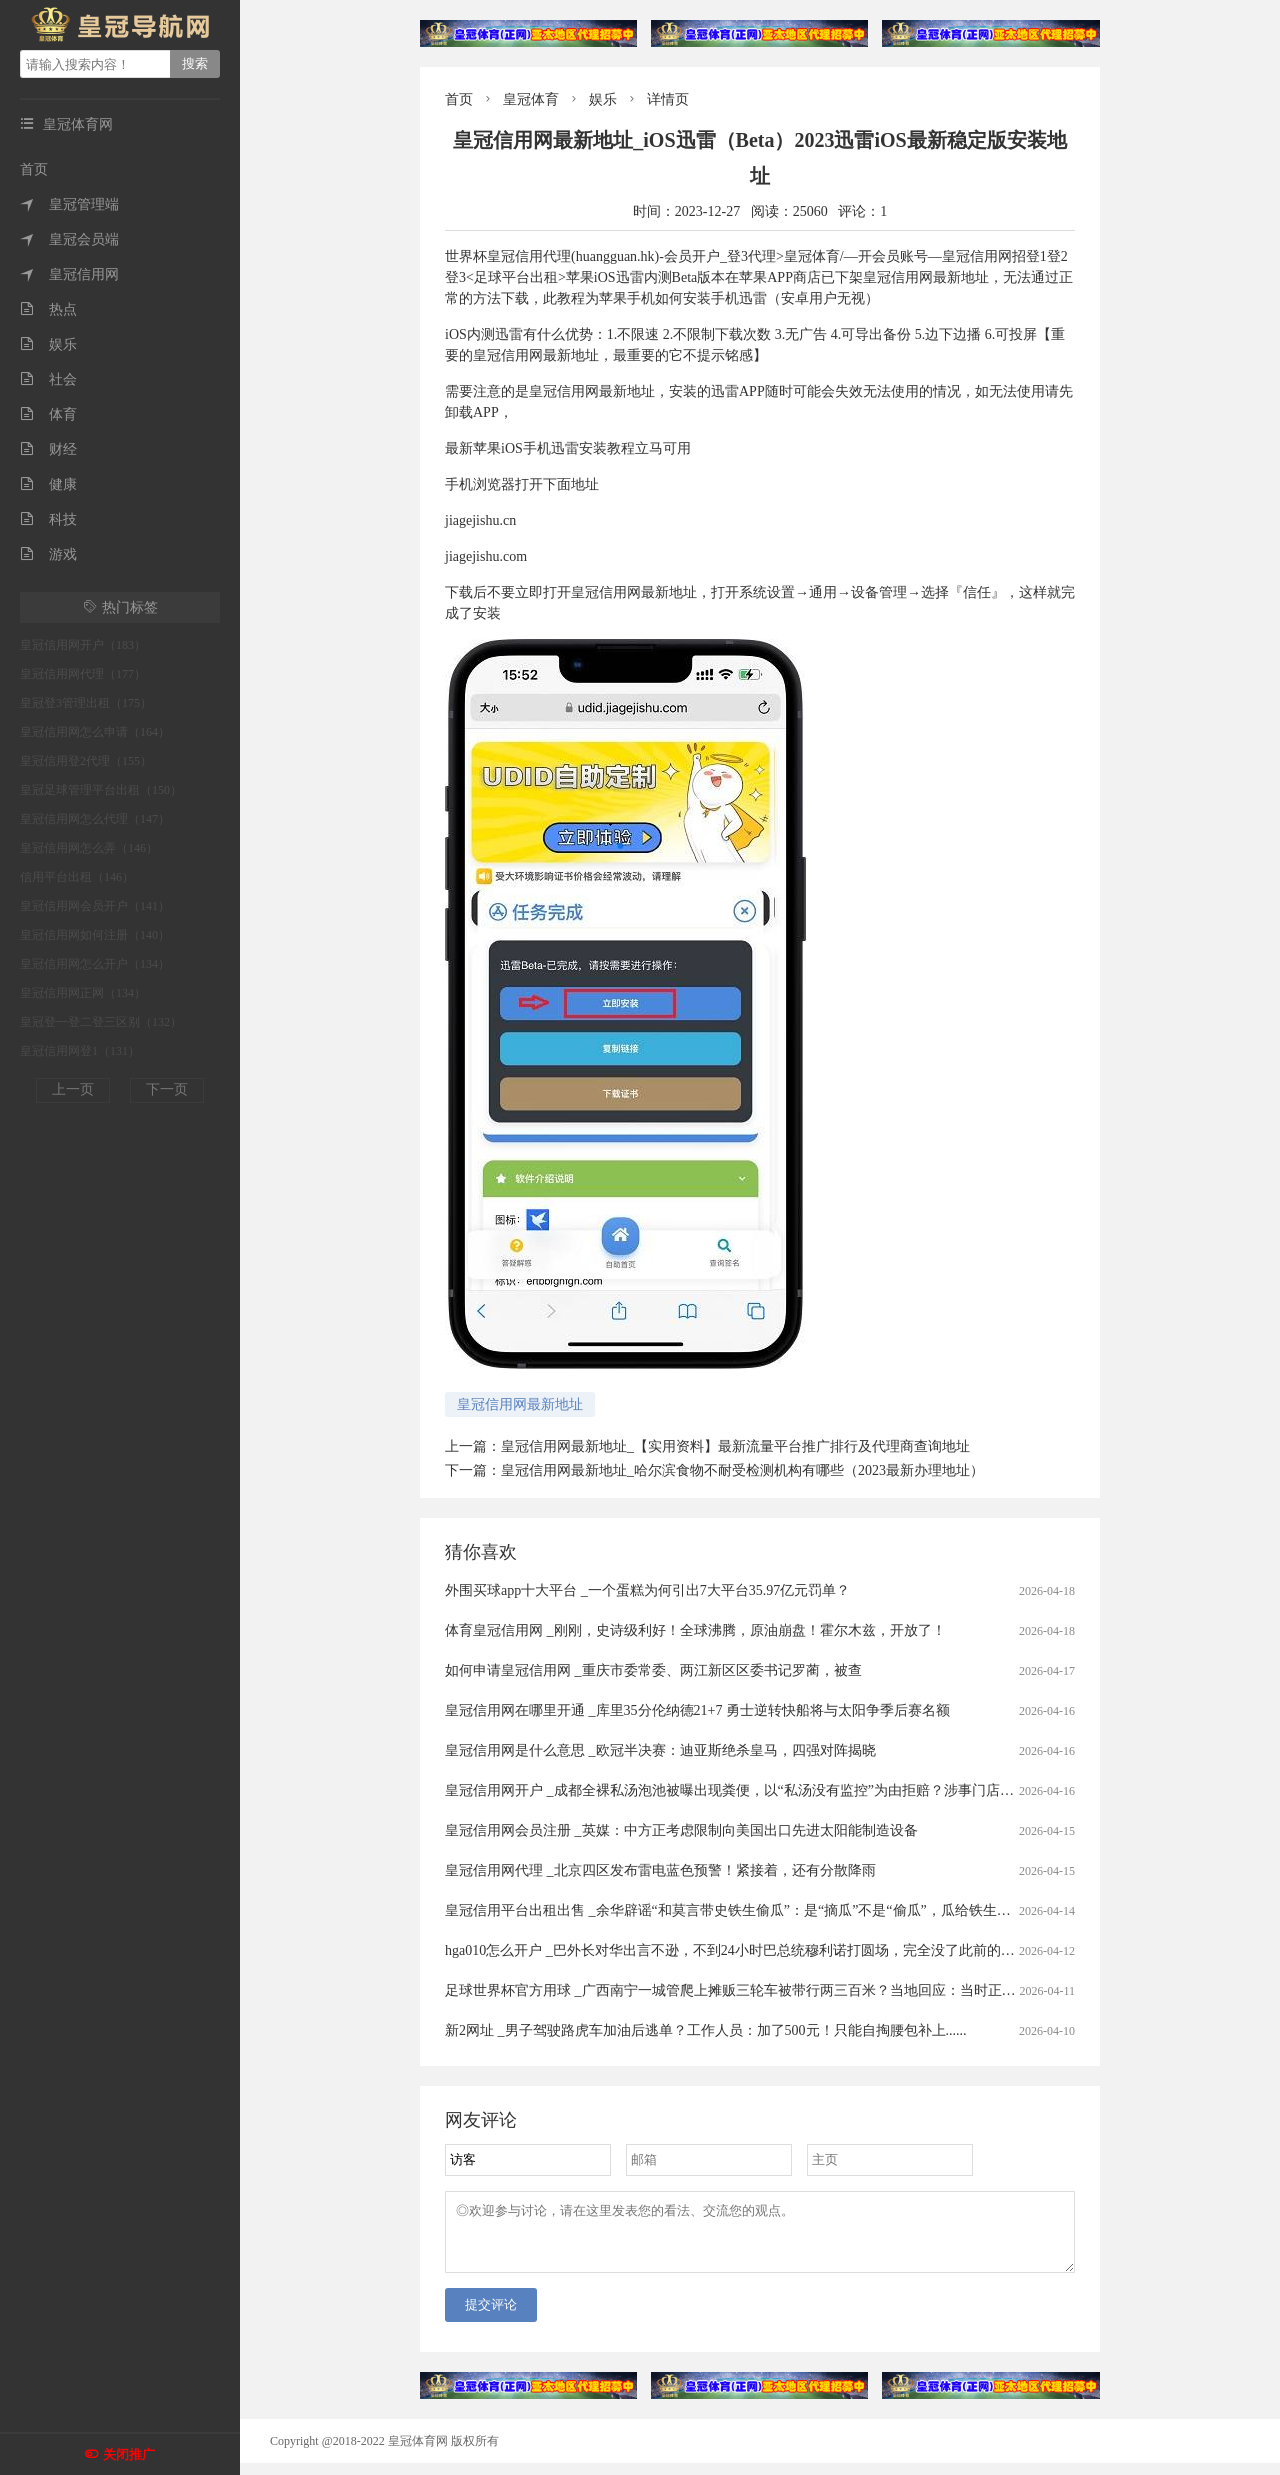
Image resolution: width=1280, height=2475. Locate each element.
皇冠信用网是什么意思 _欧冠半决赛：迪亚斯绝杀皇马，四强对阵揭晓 (660, 1750)
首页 (34, 169)
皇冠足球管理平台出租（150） (101, 790)
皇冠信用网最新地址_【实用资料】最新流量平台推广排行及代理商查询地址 (735, 1446)
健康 (48, 484)
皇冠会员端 (69, 239)
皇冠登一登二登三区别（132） (101, 1022)
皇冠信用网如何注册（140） (95, 935)
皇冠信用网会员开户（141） (95, 906)
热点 (48, 309)
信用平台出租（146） (77, 877)
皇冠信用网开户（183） (83, 645)
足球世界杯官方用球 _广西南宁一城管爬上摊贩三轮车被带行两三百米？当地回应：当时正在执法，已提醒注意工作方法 (814, 1990)
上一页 (73, 1089)
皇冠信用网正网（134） (83, 993)
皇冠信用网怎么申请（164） (95, 732)
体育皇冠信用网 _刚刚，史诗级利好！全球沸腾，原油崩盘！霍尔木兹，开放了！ (695, 1630)
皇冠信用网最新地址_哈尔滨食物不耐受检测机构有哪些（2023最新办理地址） (742, 1470)
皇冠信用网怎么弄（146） (89, 848)
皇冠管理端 (69, 204)
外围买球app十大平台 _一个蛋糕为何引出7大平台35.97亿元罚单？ (647, 1590)
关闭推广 (129, 2454)
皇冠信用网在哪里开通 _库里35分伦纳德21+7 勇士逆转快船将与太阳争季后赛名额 (697, 1710)
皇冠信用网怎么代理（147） (95, 819)
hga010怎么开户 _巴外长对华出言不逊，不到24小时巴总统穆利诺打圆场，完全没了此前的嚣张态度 (751, 1950)
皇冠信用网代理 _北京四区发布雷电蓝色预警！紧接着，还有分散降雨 (660, 1870)
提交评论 (491, 2316)
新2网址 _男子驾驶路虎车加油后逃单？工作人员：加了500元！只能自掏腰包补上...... (706, 2030)
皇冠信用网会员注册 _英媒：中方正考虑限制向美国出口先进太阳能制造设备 (681, 1830)
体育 (48, 414)
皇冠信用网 (69, 274)
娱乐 (48, 344)
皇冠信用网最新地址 (520, 1404)
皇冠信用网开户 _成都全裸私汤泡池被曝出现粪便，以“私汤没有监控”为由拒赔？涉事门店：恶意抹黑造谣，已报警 (799, 1790)
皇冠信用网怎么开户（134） (95, 964)
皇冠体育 (531, 99)
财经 (48, 449)
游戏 (48, 554)
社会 (48, 379)
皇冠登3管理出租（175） (86, 703)
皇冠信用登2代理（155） (86, 761)
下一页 (167, 1089)
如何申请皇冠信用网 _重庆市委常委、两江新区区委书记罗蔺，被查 (653, 1670)
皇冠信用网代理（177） (83, 674)
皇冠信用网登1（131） (80, 1051)
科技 (48, 519)
